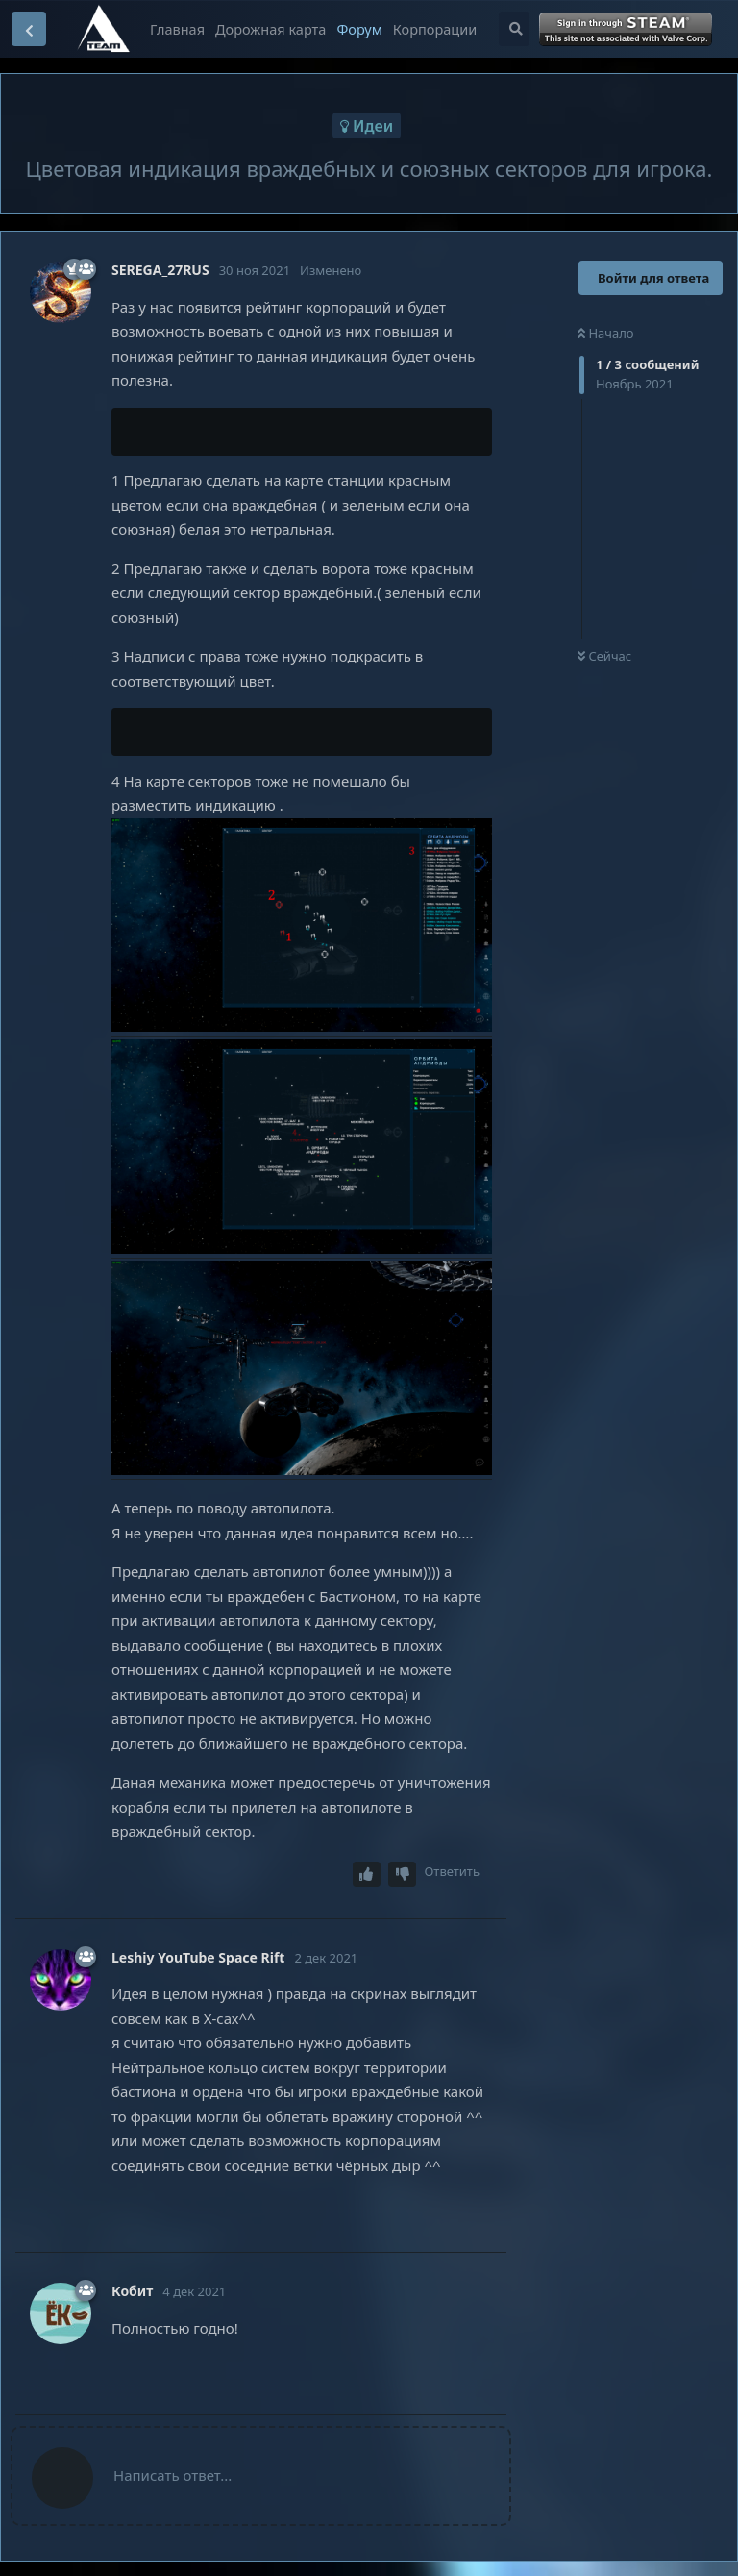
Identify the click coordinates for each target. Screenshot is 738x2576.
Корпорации (435, 28)
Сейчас (604, 655)
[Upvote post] (367, 1875)
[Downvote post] (402, 1875)
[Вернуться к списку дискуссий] (29, 29)
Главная (177, 28)
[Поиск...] (514, 29)
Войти (627, 29)
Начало (606, 332)
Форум (358, 28)
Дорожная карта (270, 28)
